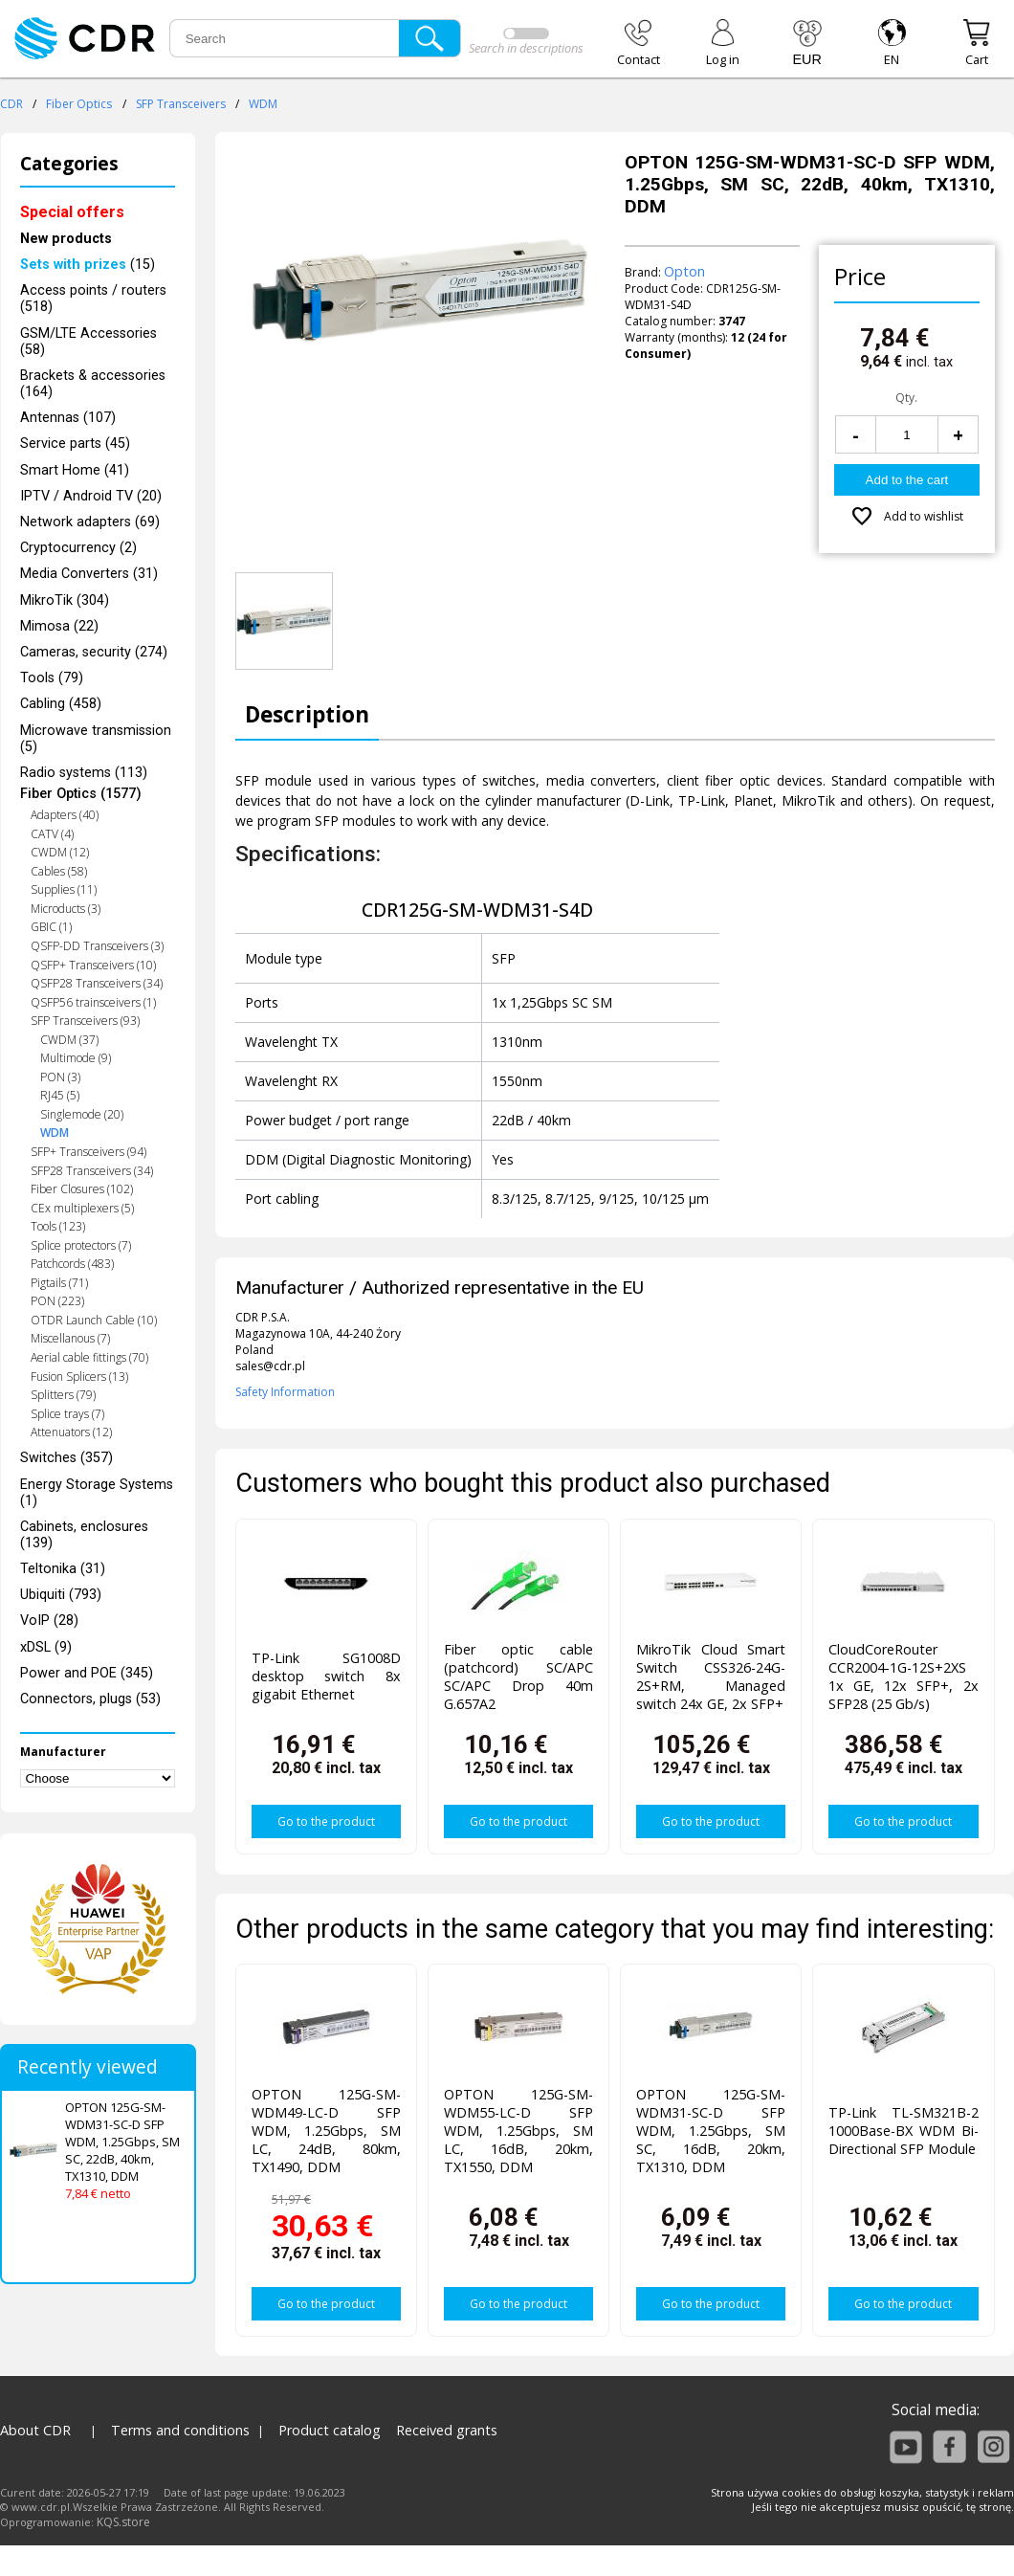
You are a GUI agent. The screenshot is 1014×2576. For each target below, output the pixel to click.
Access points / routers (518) (93, 298)
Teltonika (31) (62, 1569)
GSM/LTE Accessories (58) (88, 341)
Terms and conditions (180, 2430)
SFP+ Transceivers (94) (88, 1152)
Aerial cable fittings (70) (89, 1357)
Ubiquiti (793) (60, 1595)
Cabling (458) (60, 704)
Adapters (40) (65, 815)
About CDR (35, 2430)
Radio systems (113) (83, 773)
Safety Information (285, 1392)
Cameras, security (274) (93, 652)
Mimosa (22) (59, 626)
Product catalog (329, 2430)
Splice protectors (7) (81, 1245)
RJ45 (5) (59, 1095)
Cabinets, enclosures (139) (84, 1535)
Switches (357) (66, 1458)
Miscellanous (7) (70, 1338)
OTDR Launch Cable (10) (94, 1320)
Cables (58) (59, 871)
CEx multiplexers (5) (82, 1208)
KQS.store (123, 2522)
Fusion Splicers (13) (79, 1376)
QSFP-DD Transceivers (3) (97, 946)
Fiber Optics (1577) (81, 794)
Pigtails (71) (59, 1283)
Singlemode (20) (81, 1114)
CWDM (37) (69, 1040)
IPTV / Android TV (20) (91, 496)
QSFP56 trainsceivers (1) (93, 1002)
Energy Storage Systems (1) (96, 1493)
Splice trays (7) (67, 1414)
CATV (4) (52, 834)
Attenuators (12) (71, 1432)
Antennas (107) (68, 418)
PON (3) (60, 1077)
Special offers (72, 212)
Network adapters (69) (90, 522)
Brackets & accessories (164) (92, 383)
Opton (684, 271)
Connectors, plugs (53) (90, 1699)
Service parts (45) (75, 443)
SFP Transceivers (181, 104)
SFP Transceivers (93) (85, 1020)
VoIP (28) (49, 1620)
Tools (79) (51, 678)
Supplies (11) (64, 889)
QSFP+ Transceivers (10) (93, 965)
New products (66, 239)
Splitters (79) (63, 1395)
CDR (11, 104)
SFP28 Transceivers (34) (92, 1171)
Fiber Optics (79, 104)
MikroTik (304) (64, 600)
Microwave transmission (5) (95, 738)
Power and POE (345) (86, 1673)
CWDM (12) (60, 852)
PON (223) (57, 1301)
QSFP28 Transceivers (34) (97, 983)
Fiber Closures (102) (82, 1189)
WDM (263, 104)
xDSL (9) (46, 1647)
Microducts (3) (65, 908)
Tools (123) (58, 1226)
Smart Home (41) (74, 470)
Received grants (446, 2430)
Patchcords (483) (72, 1263)
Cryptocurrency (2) (78, 548)
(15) (87, 264)
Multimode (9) (75, 1058)
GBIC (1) (51, 927)
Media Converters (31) (89, 574)
